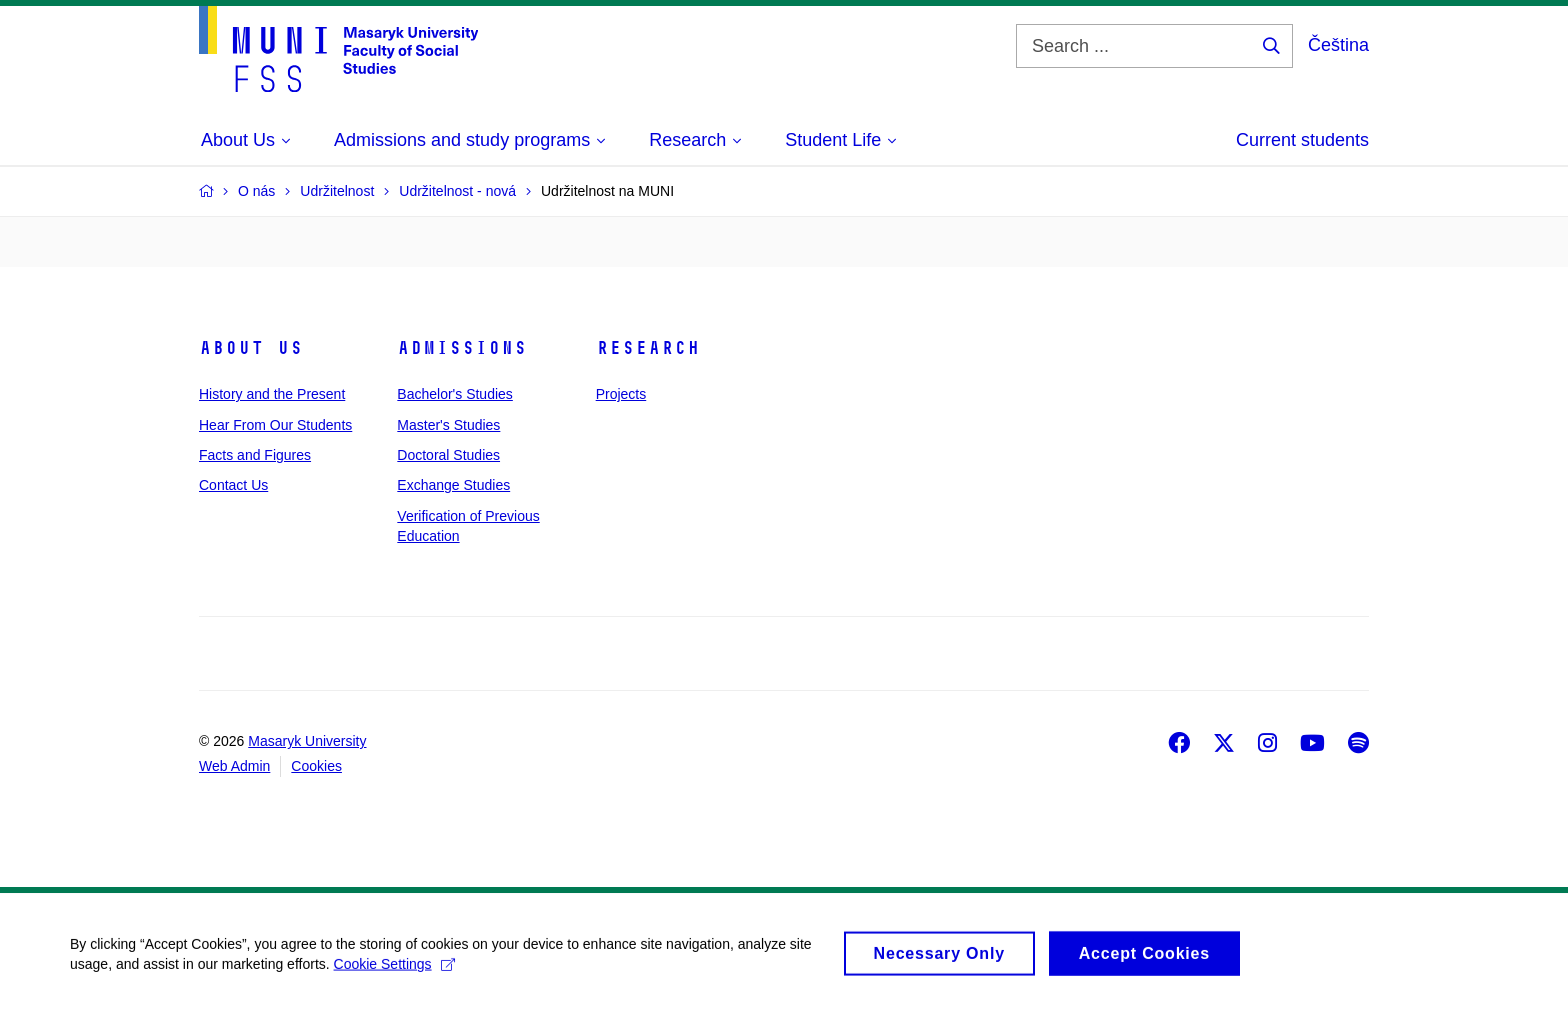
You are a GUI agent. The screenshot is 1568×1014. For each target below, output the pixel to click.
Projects (621, 394)
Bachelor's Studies (455, 394)
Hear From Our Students (275, 425)
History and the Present (272, 394)
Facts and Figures (255, 455)
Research (648, 348)
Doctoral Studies (448, 455)
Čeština (1338, 45)
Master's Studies (448, 425)
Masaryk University (307, 741)
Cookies (316, 766)
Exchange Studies (453, 485)
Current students (1302, 140)
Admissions (462, 348)
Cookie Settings (394, 972)
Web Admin (234, 766)
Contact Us (233, 485)
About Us (251, 348)
